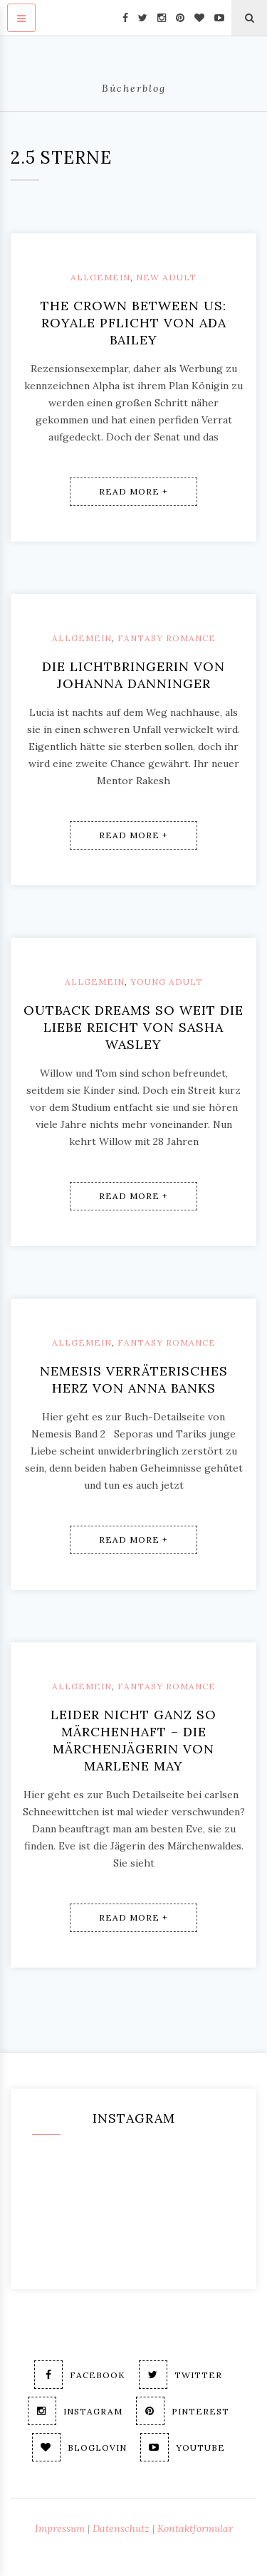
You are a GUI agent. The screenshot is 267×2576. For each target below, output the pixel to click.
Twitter (180, 2374)
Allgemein (100, 277)
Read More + (133, 491)
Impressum (60, 2528)
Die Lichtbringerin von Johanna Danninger (133, 675)
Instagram (75, 2411)
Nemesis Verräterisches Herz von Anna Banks (134, 1379)
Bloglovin (79, 2447)
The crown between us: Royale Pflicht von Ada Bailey (133, 322)
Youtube (182, 2447)
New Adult (166, 277)
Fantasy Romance (166, 638)
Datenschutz (121, 2528)
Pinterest (182, 2411)
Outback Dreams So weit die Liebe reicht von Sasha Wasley (133, 1027)
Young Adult (166, 981)
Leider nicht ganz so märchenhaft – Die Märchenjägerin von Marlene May (133, 1740)
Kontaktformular (195, 2528)
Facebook (79, 2374)
